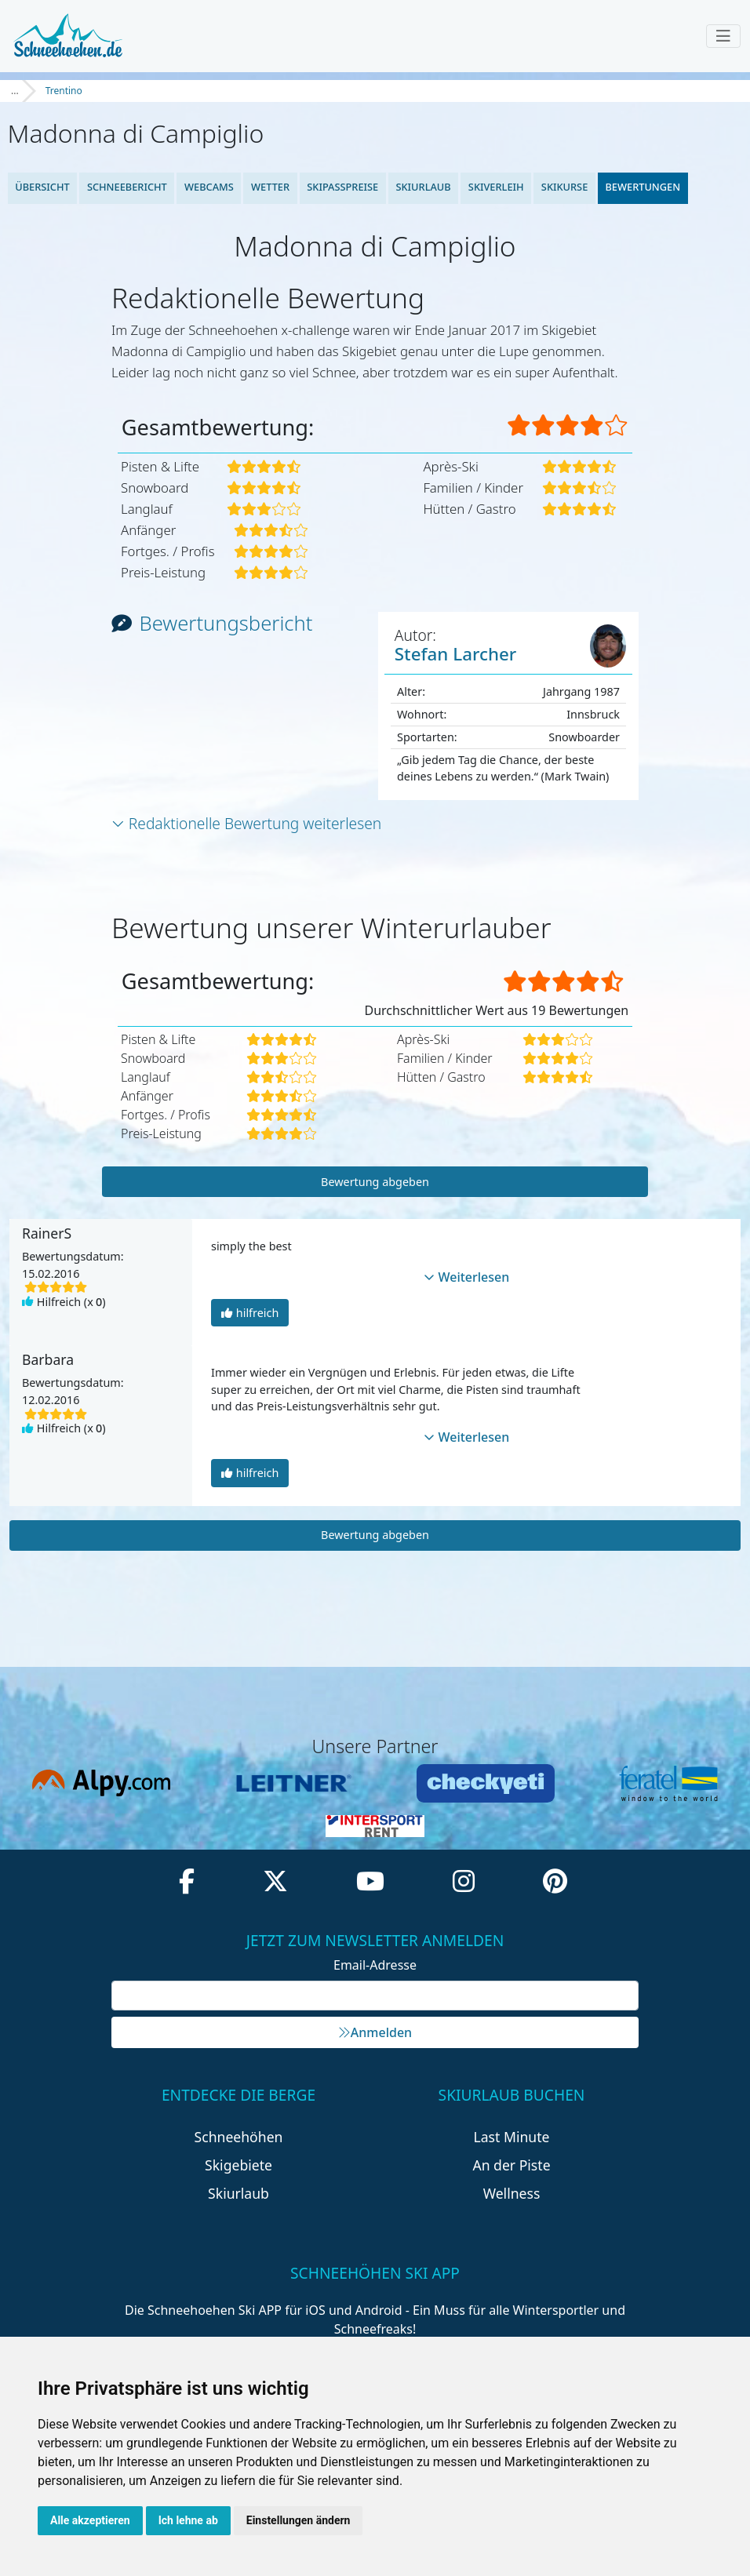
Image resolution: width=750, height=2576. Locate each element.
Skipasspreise (342, 187)
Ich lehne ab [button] (188, 2520)
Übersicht (42, 187)
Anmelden (375, 2032)
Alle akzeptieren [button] (90, 2520)
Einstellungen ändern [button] (298, 2520)
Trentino (64, 90)
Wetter (270, 187)
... (15, 90)
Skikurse (564, 187)
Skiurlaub (422, 187)
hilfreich (250, 1312)
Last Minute (512, 2136)
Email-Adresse (375, 1965)
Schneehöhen (239, 2136)
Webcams (209, 187)
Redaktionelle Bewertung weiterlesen (246, 823)
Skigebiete (238, 2165)
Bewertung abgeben (375, 1181)
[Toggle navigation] (723, 36)
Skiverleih (496, 187)
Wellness (512, 2193)
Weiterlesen (467, 1277)
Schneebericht (127, 187)
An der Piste (511, 2165)
